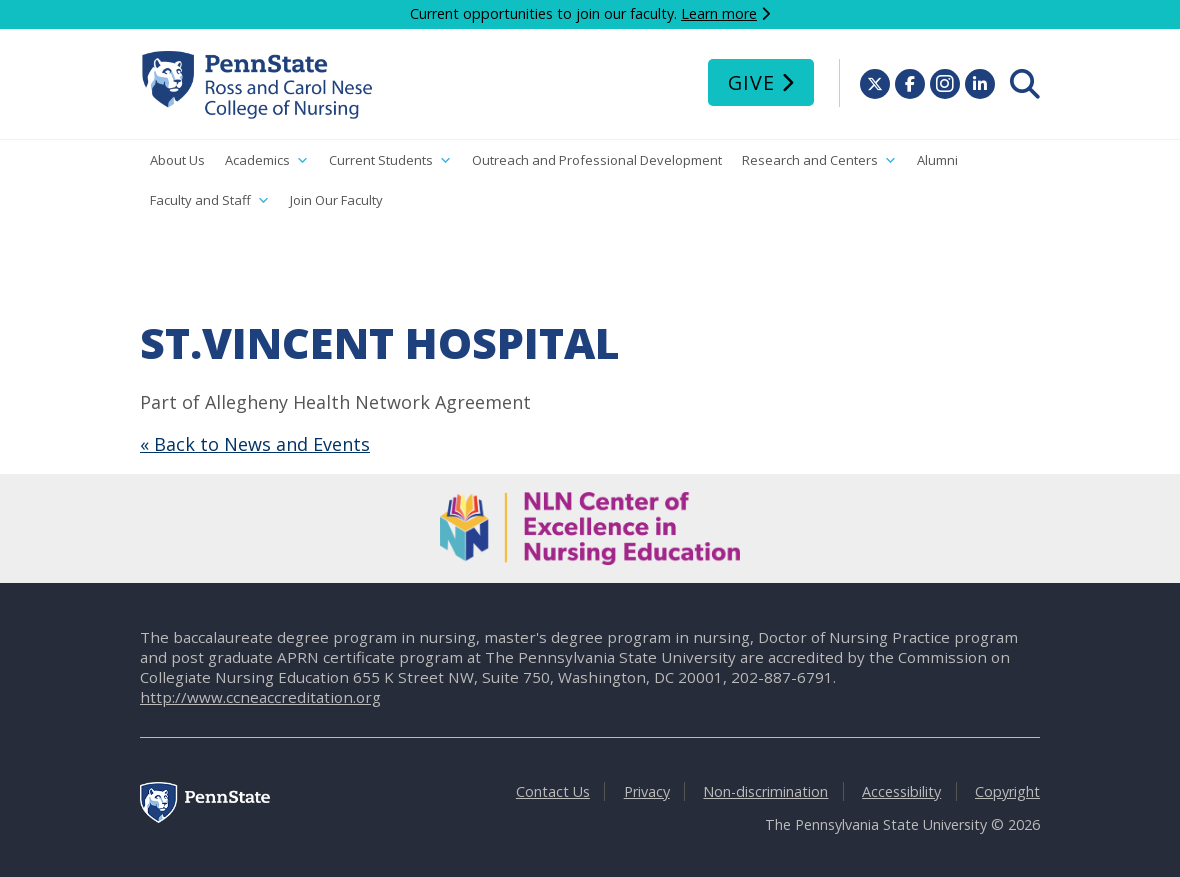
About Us (177, 160)
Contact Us (553, 791)
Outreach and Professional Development (597, 160)
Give (751, 82)
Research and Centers (819, 160)
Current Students (390, 160)
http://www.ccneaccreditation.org (260, 697)
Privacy (647, 791)
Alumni (937, 160)
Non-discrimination (765, 791)
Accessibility (901, 791)
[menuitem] (1025, 84)
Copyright (1007, 791)
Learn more (719, 13)
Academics (267, 160)
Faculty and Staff (210, 200)
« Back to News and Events (255, 444)
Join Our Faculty (336, 200)
